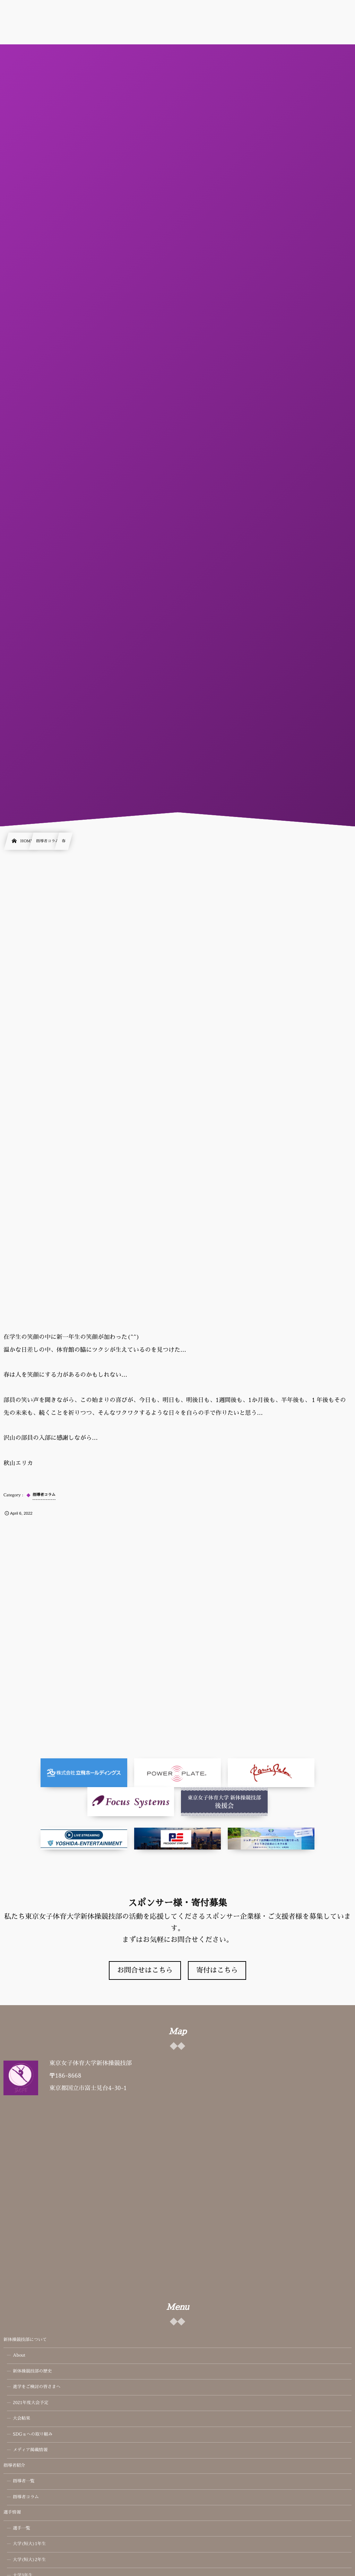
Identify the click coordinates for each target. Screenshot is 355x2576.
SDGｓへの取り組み (33, 2435)
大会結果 (21, 2419)
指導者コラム (26, 2497)
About (19, 2355)
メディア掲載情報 (30, 2450)
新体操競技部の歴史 (32, 2371)
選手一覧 (21, 2528)
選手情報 (12, 2512)
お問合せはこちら (145, 1970)
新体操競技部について (25, 2340)
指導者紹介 (14, 2466)
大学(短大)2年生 (29, 2560)
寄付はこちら (217, 1970)
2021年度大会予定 (31, 2403)
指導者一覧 (24, 2481)
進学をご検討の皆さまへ (37, 2387)
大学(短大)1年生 (29, 2544)
